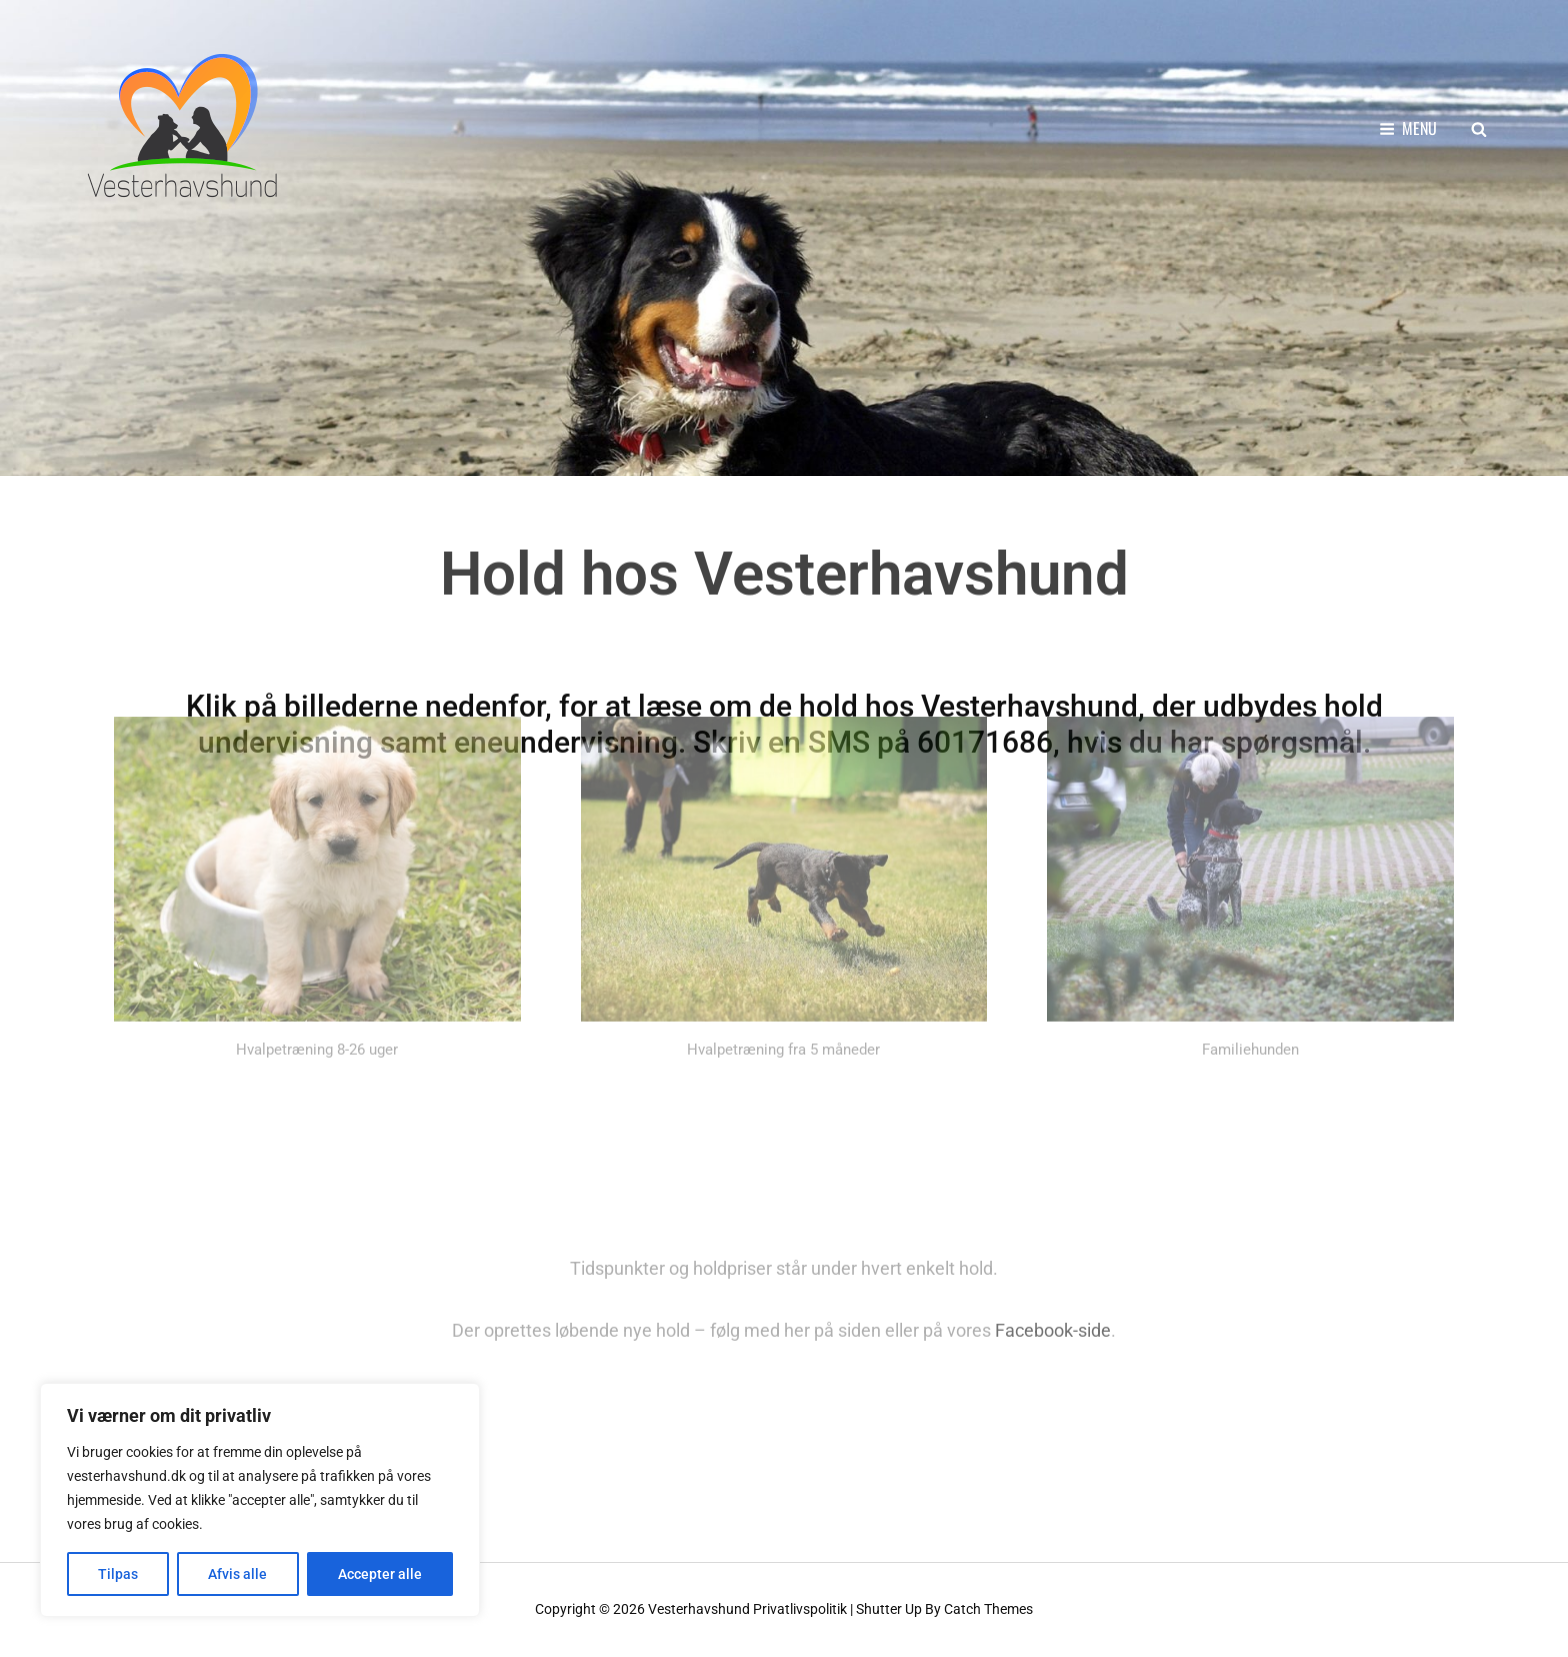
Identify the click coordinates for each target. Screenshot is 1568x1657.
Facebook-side (1053, 1303)
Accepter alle (380, 1574)
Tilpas (118, 1574)
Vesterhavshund (699, 1609)
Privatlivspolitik (800, 1609)
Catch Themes (988, 1609)
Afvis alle (237, 1574)
